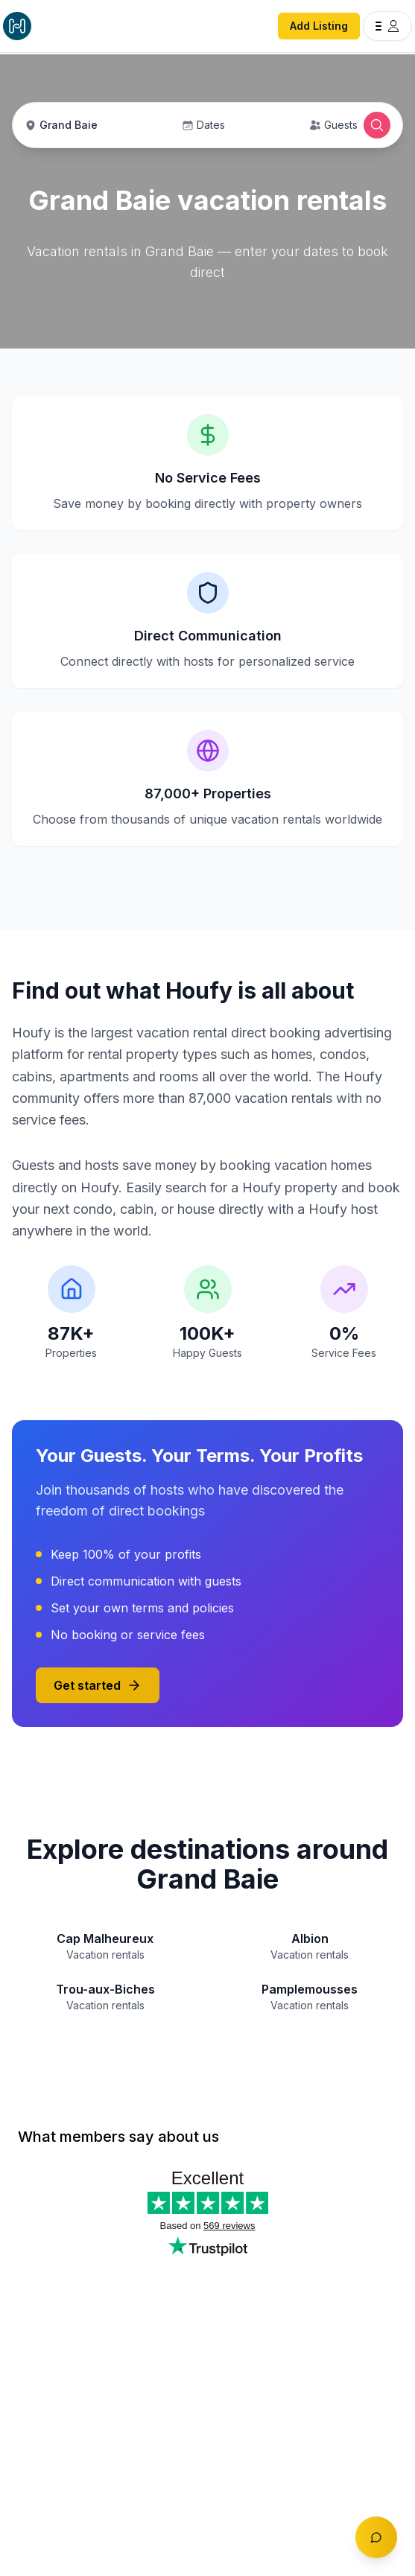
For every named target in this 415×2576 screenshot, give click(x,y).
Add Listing (319, 25)
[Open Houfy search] (377, 125)
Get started (98, 1685)
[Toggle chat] (376, 2537)
